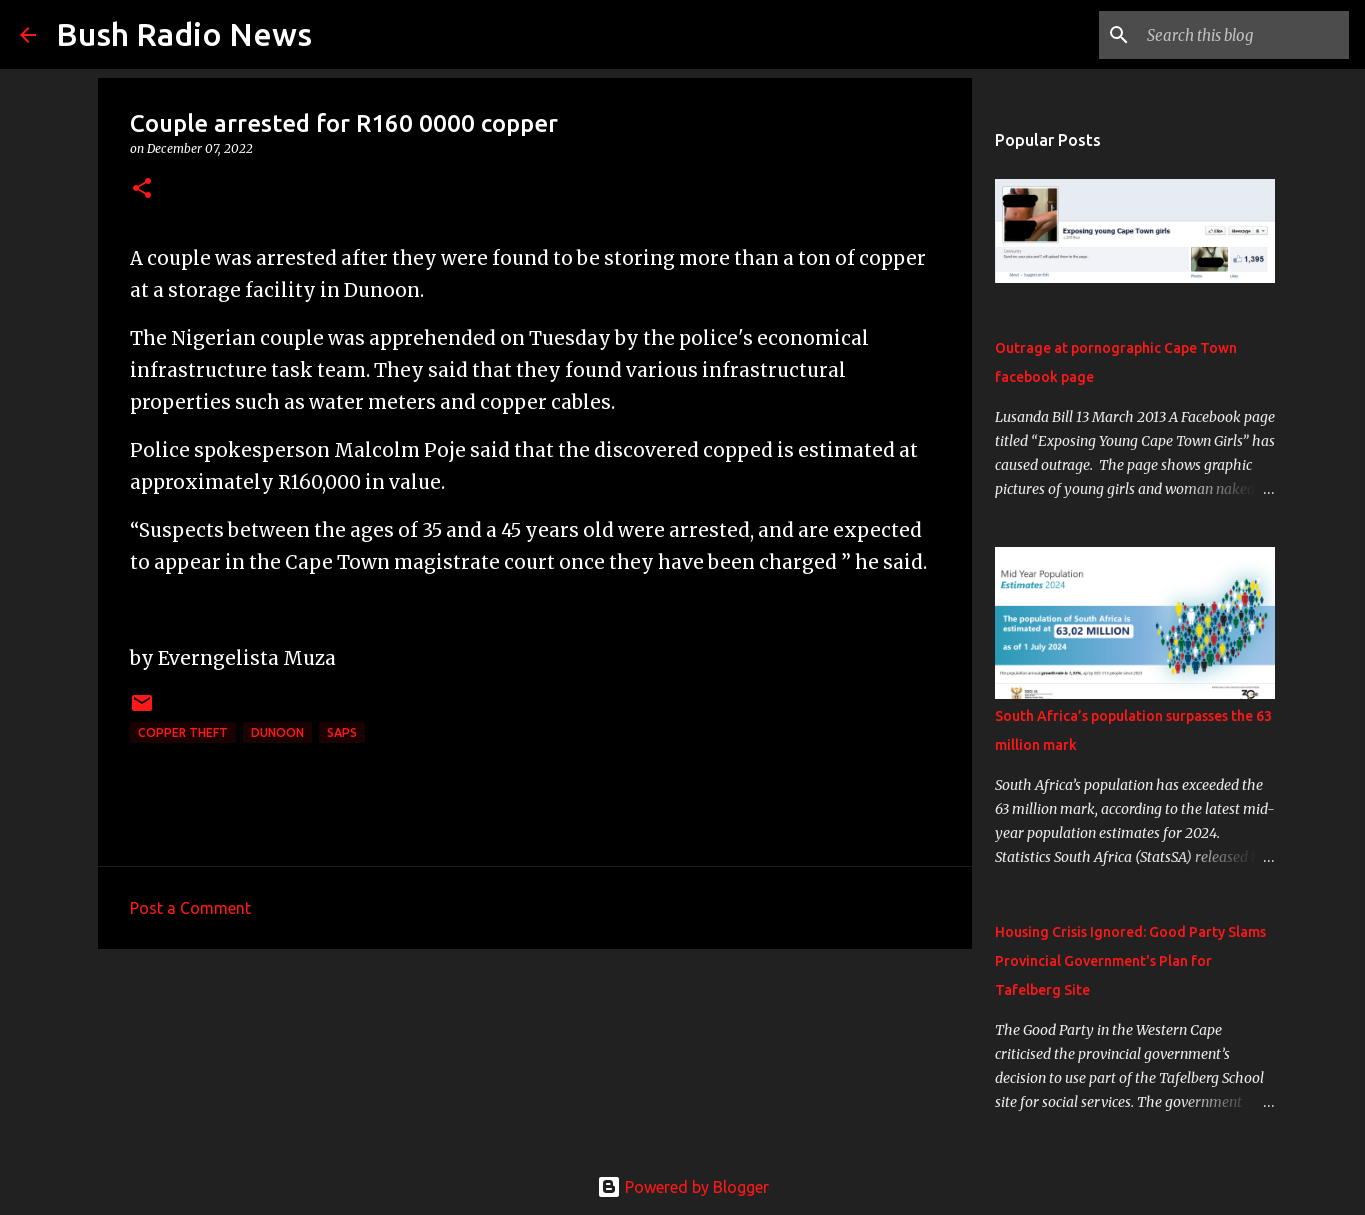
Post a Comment (190, 908)
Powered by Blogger (683, 1187)
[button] (142, 189)
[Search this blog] (1244, 35)
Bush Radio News (184, 34)
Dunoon (277, 732)
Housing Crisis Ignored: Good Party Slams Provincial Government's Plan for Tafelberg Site (1130, 961)
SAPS (342, 732)
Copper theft (183, 732)
